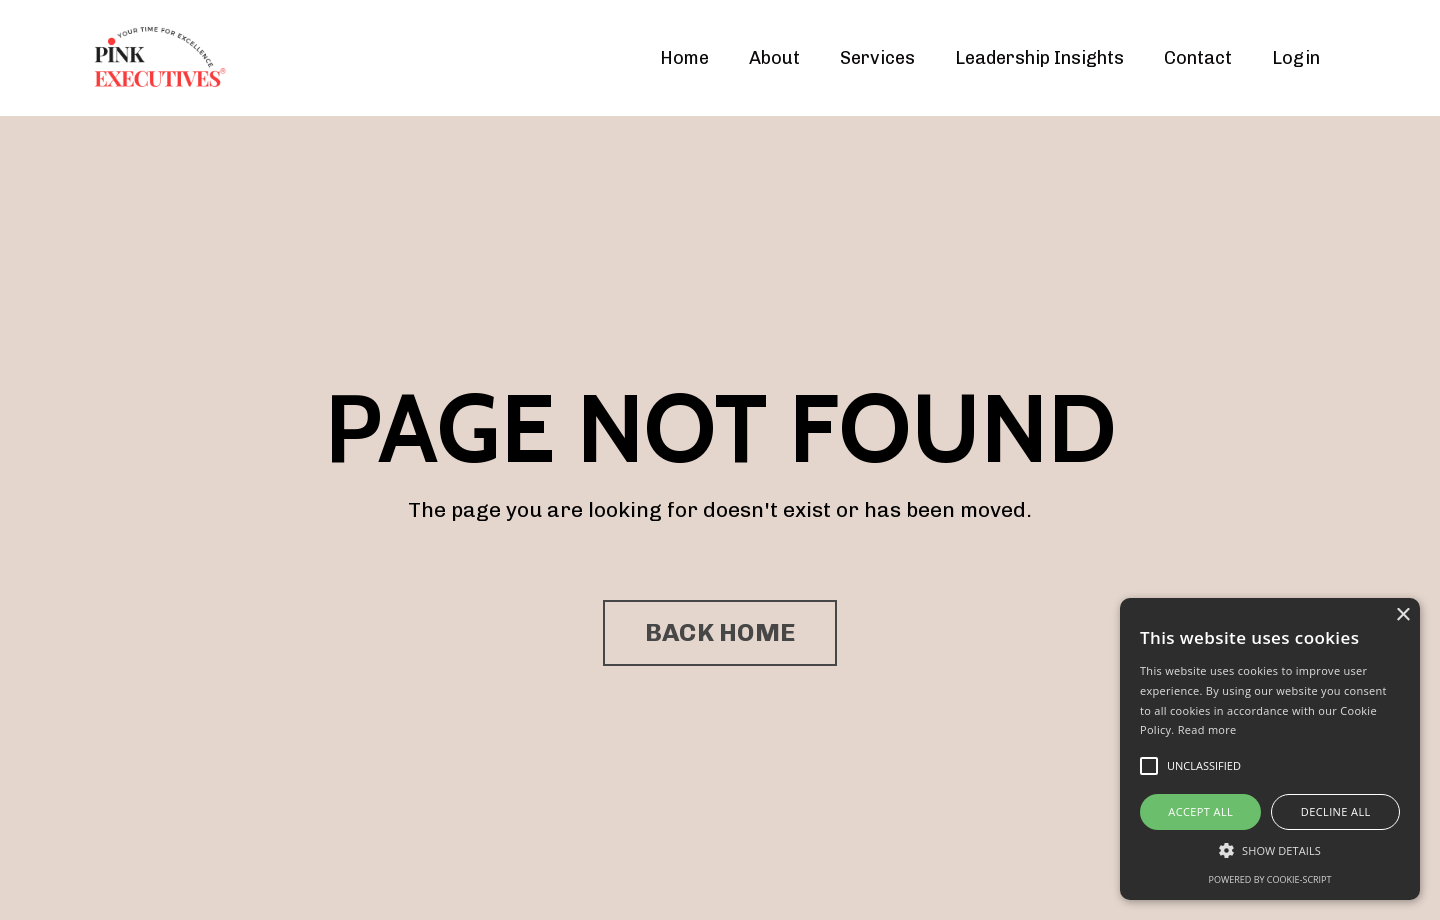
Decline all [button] (1336, 811)
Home (684, 58)
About (774, 58)
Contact (1198, 58)
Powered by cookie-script (1270, 879)
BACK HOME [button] (720, 632)
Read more (1207, 729)
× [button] (1402, 615)
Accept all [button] (1200, 811)
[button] (1270, 850)
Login (1296, 58)
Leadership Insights (1039, 58)
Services (877, 58)
